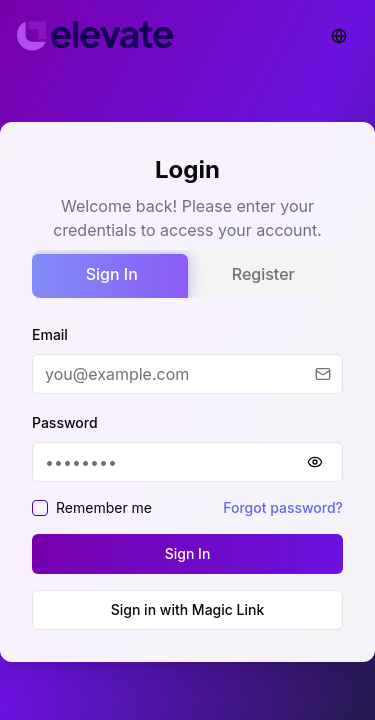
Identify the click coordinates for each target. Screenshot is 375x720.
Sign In (112, 274)
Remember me (104, 507)
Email (50, 334)
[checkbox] (40, 508)
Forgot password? (283, 507)
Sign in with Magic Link (188, 609)
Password (65, 422)
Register (263, 274)
